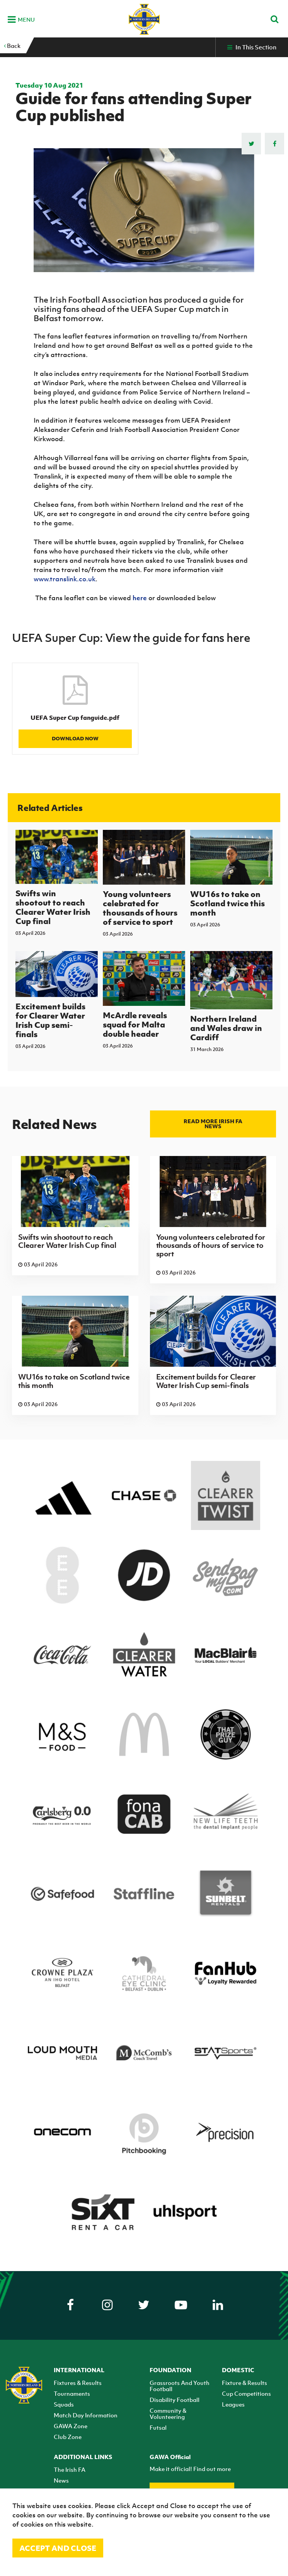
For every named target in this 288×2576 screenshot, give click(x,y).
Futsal (158, 2427)
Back (12, 45)
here (140, 598)
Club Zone (68, 2437)
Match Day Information (86, 2415)
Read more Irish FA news (213, 1123)
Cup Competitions (246, 2393)
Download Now (75, 738)
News (61, 2480)
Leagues (233, 2404)
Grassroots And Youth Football (180, 2386)
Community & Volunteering (168, 2413)
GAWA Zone (70, 2426)
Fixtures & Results (78, 2382)
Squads (64, 2404)
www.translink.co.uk (64, 579)
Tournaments (72, 2393)
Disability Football (174, 2399)
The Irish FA (69, 2469)
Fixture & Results (244, 2382)
